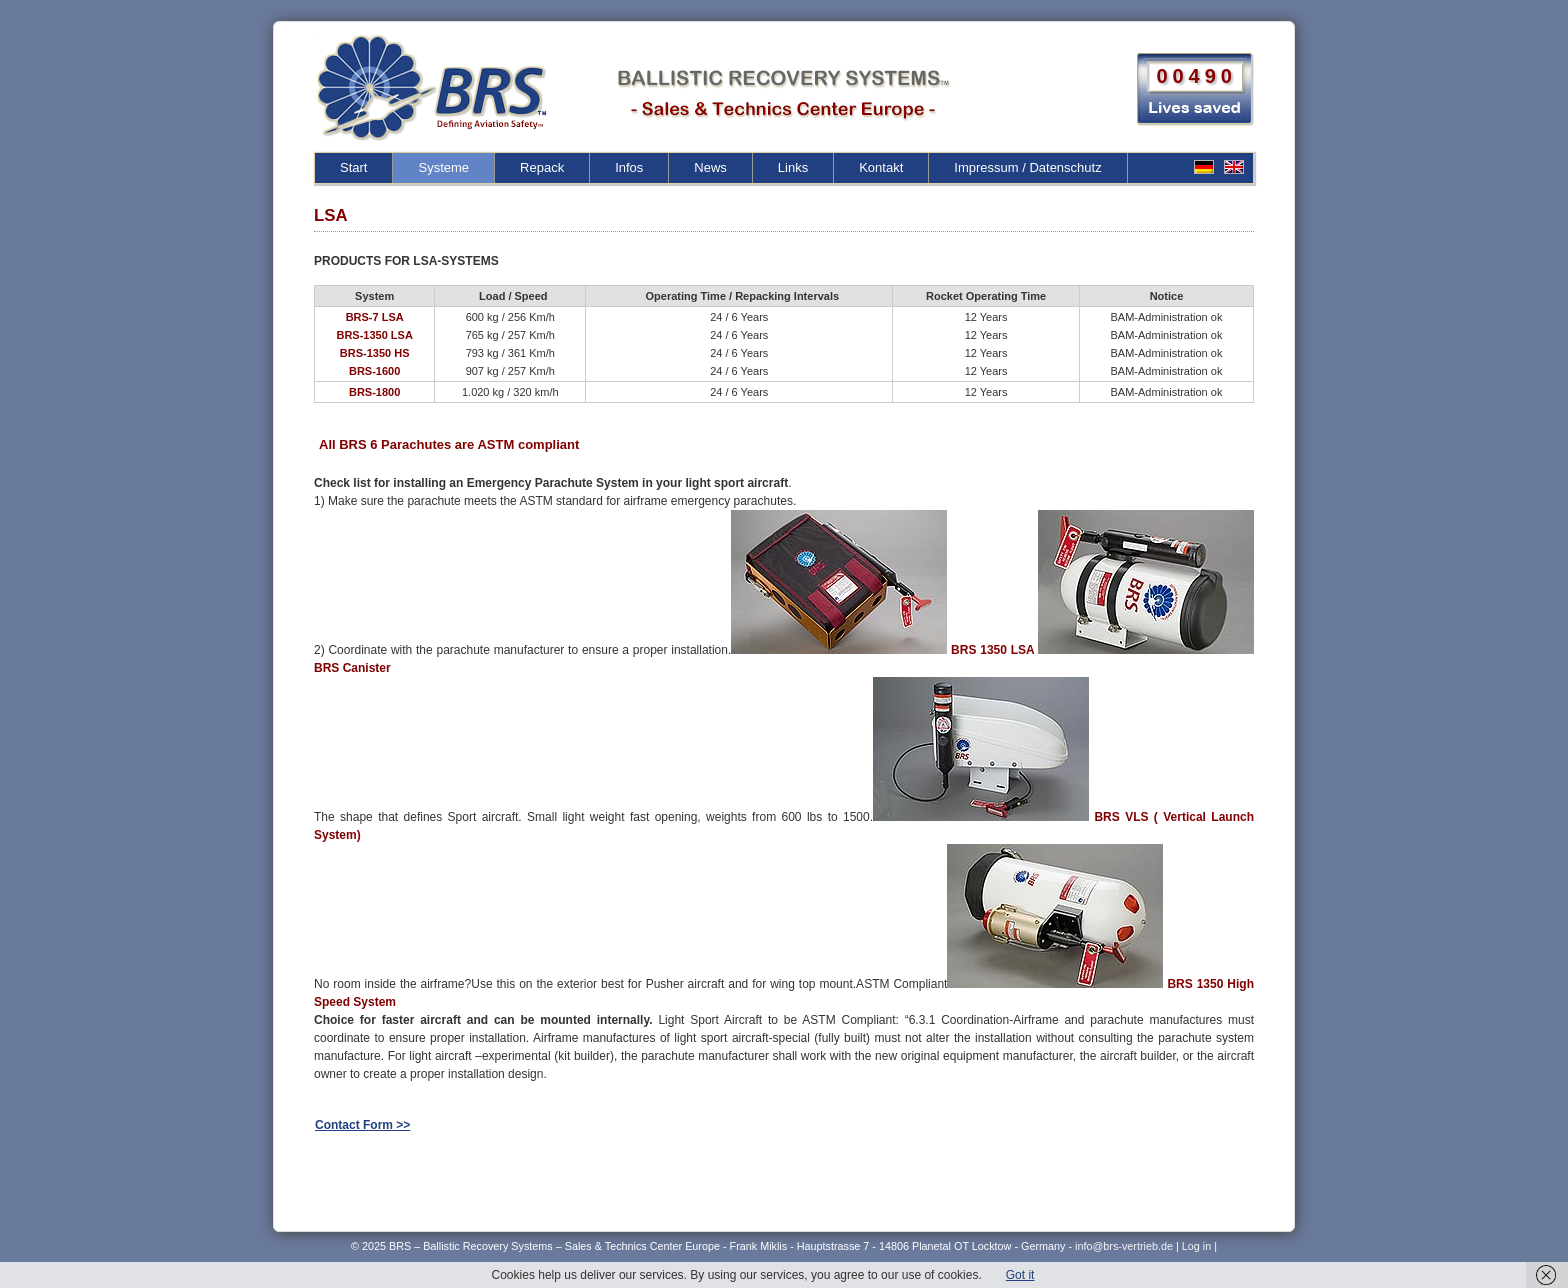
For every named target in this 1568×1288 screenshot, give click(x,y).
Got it (1020, 1275)
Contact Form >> (362, 1125)
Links (793, 167)
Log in (1196, 1246)
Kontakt (881, 167)
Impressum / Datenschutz (1027, 167)
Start (353, 167)
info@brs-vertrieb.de (1125, 1246)
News (710, 167)
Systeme (443, 167)
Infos (629, 167)
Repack (542, 167)
